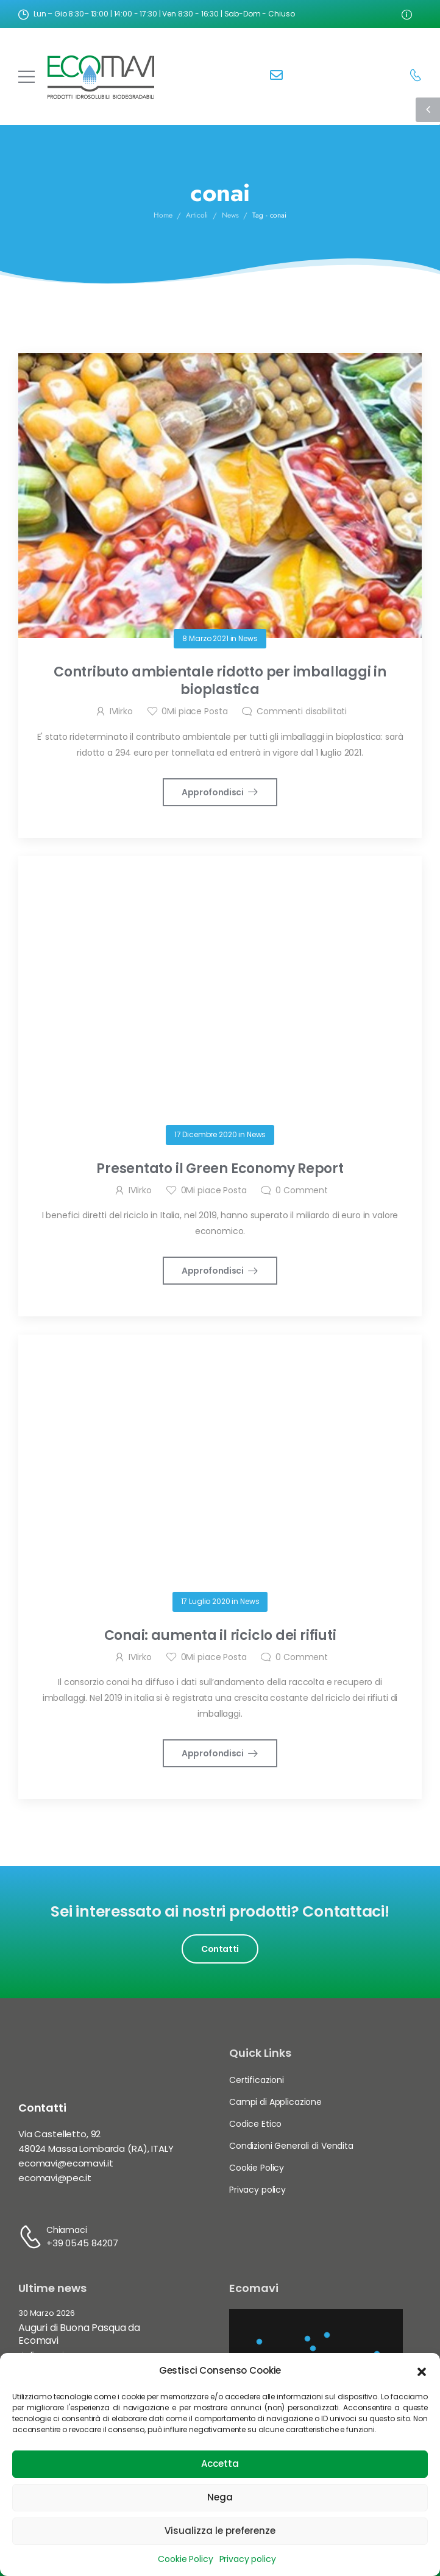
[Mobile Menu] (26, 76)
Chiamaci (66, 2230)
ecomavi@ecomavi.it (65, 2163)
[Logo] (101, 76)
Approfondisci (213, 792)
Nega (220, 2497)
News (247, 638)
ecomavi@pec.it (54, 2177)
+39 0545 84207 (82, 2243)
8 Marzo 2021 (205, 638)
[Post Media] (220, 495)
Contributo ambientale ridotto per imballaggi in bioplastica (220, 680)
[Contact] (276, 76)
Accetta (220, 2463)
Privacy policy (247, 2559)
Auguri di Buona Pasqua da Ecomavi (79, 2334)
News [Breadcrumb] (230, 215)
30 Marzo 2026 (46, 2313)
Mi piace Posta (194, 711)
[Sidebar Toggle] (428, 110)
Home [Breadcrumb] (163, 215)
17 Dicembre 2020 (205, 1134)
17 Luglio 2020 (205, 1601)
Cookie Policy (185, 2559)
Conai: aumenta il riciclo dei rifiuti (220, 1635)
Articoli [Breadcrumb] (197, 215)
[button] (422, 2371)
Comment (301, 1190)
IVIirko (121, 711)
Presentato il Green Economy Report (220, 1168)
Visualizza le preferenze (220, 2530)
